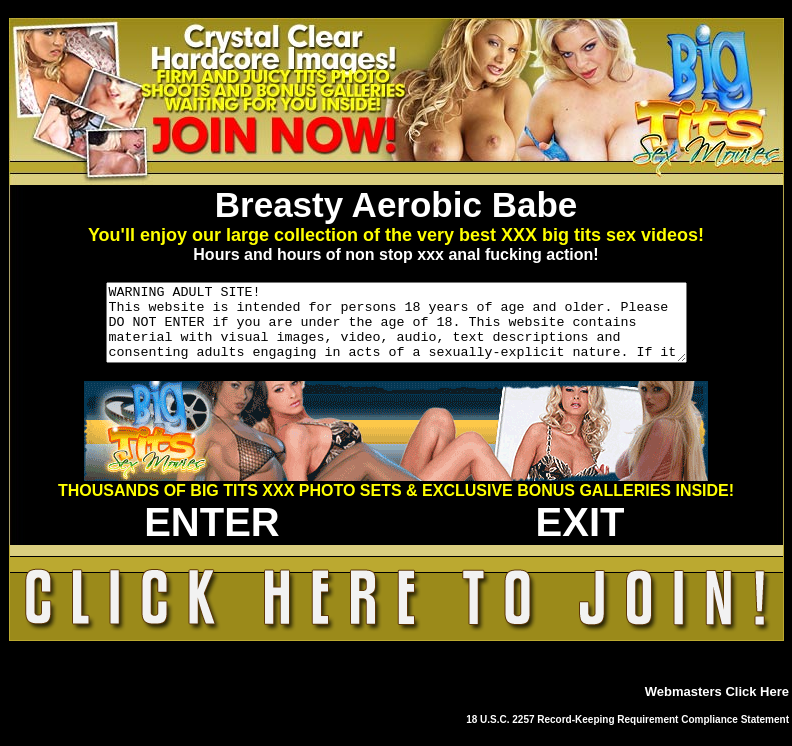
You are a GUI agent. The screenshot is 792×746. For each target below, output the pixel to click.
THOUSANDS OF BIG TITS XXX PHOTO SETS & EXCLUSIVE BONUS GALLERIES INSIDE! (396, 505)
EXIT (580, 537)
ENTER (212, 537)
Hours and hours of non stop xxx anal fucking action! (395, 254)
